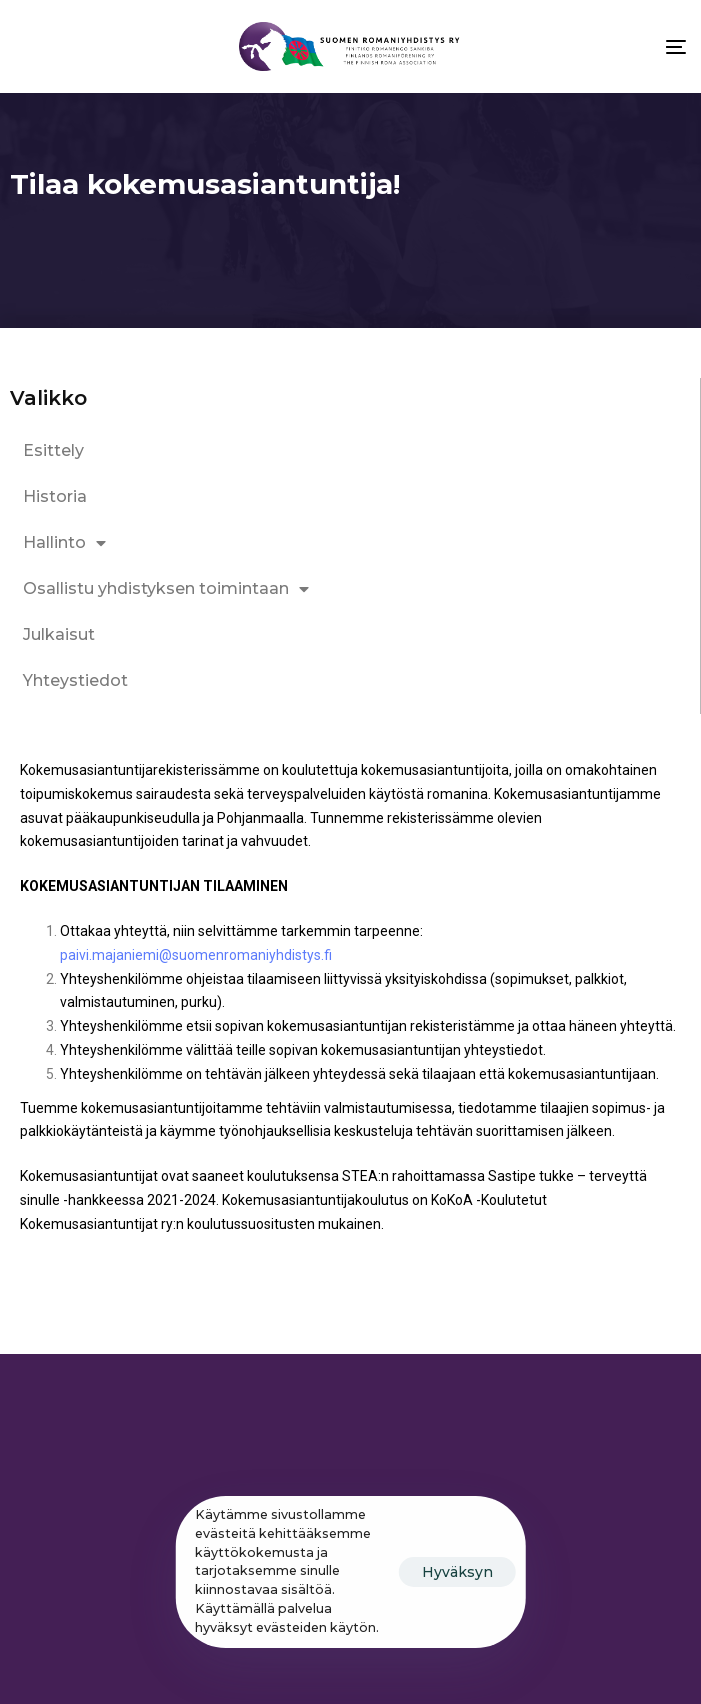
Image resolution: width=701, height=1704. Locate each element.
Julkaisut (59, 634)
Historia (55, 496)
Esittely (53, 450)
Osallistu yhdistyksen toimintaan (166, 589)
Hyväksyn (457, 1572)
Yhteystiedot (75, 680)
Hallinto (64, 543)
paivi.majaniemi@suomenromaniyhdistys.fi (197, 955)
